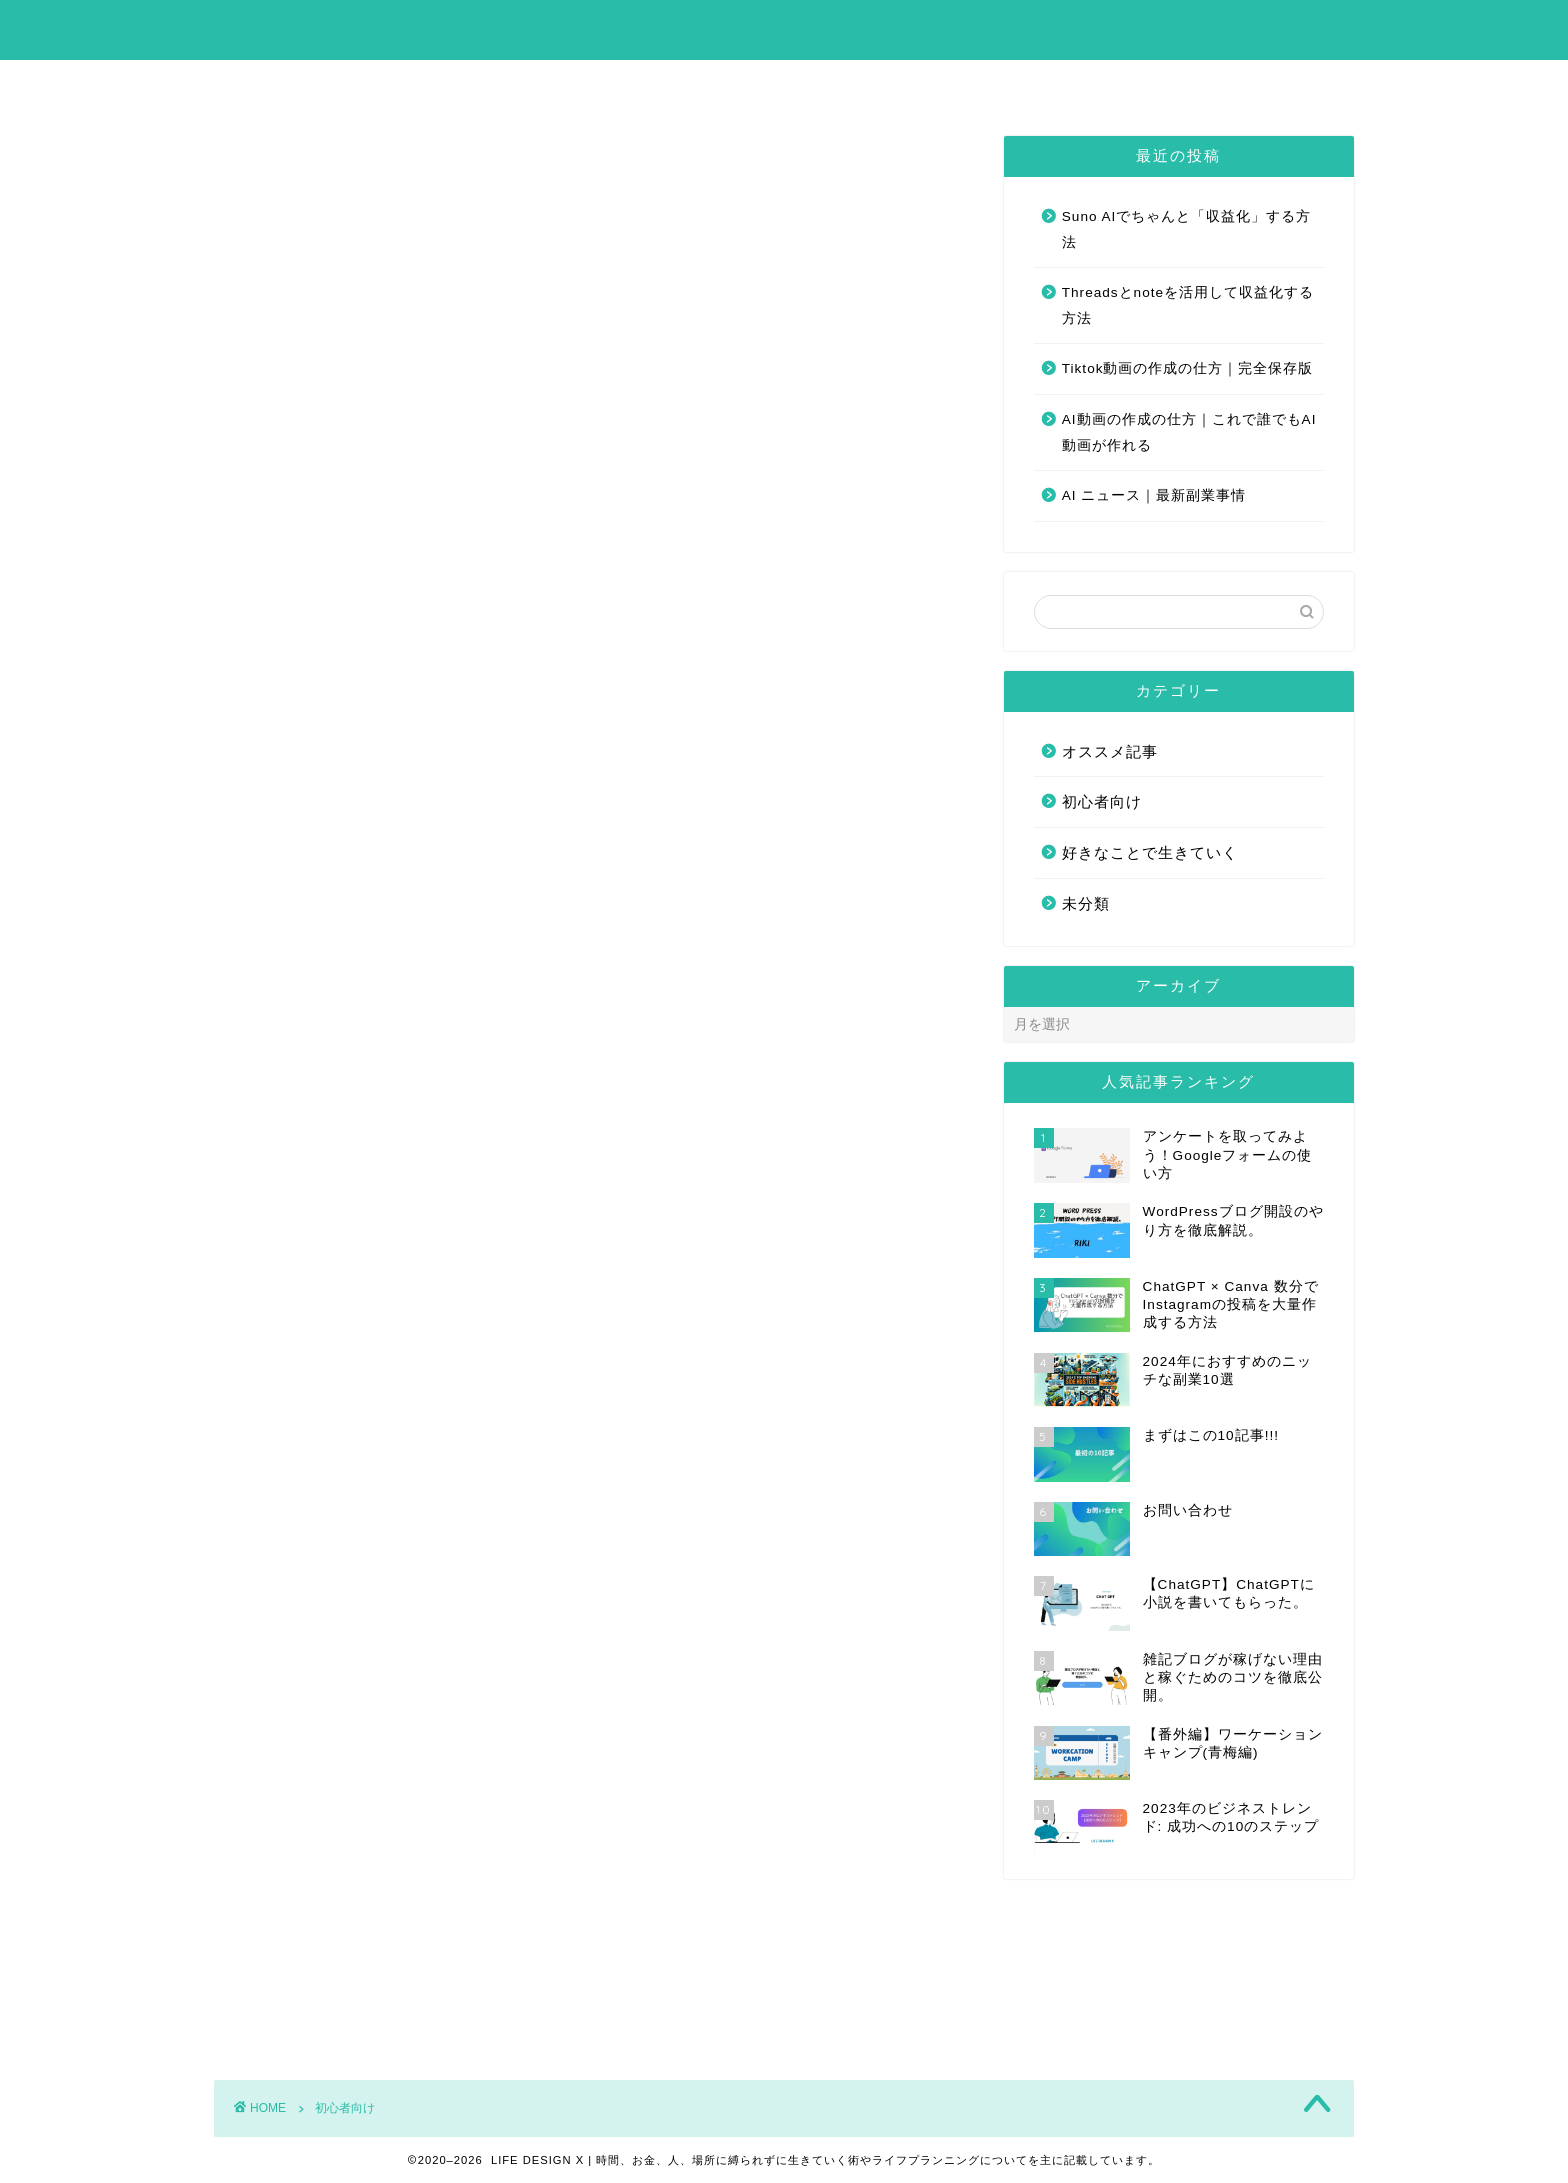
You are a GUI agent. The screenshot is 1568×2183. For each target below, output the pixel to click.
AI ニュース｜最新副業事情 (1154, 495)
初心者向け (1102, 801)
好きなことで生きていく (1150, 852)
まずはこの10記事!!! (711, 84)
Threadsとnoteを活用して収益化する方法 (1188, 305)
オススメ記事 (1110, 751)
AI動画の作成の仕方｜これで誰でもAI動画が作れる (1189, 432)
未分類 (1086, 903)
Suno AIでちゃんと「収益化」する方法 (1187, 229)
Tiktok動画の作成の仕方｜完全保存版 (1188, 368)
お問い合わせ (882, 84)
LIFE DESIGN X (784, 28)
